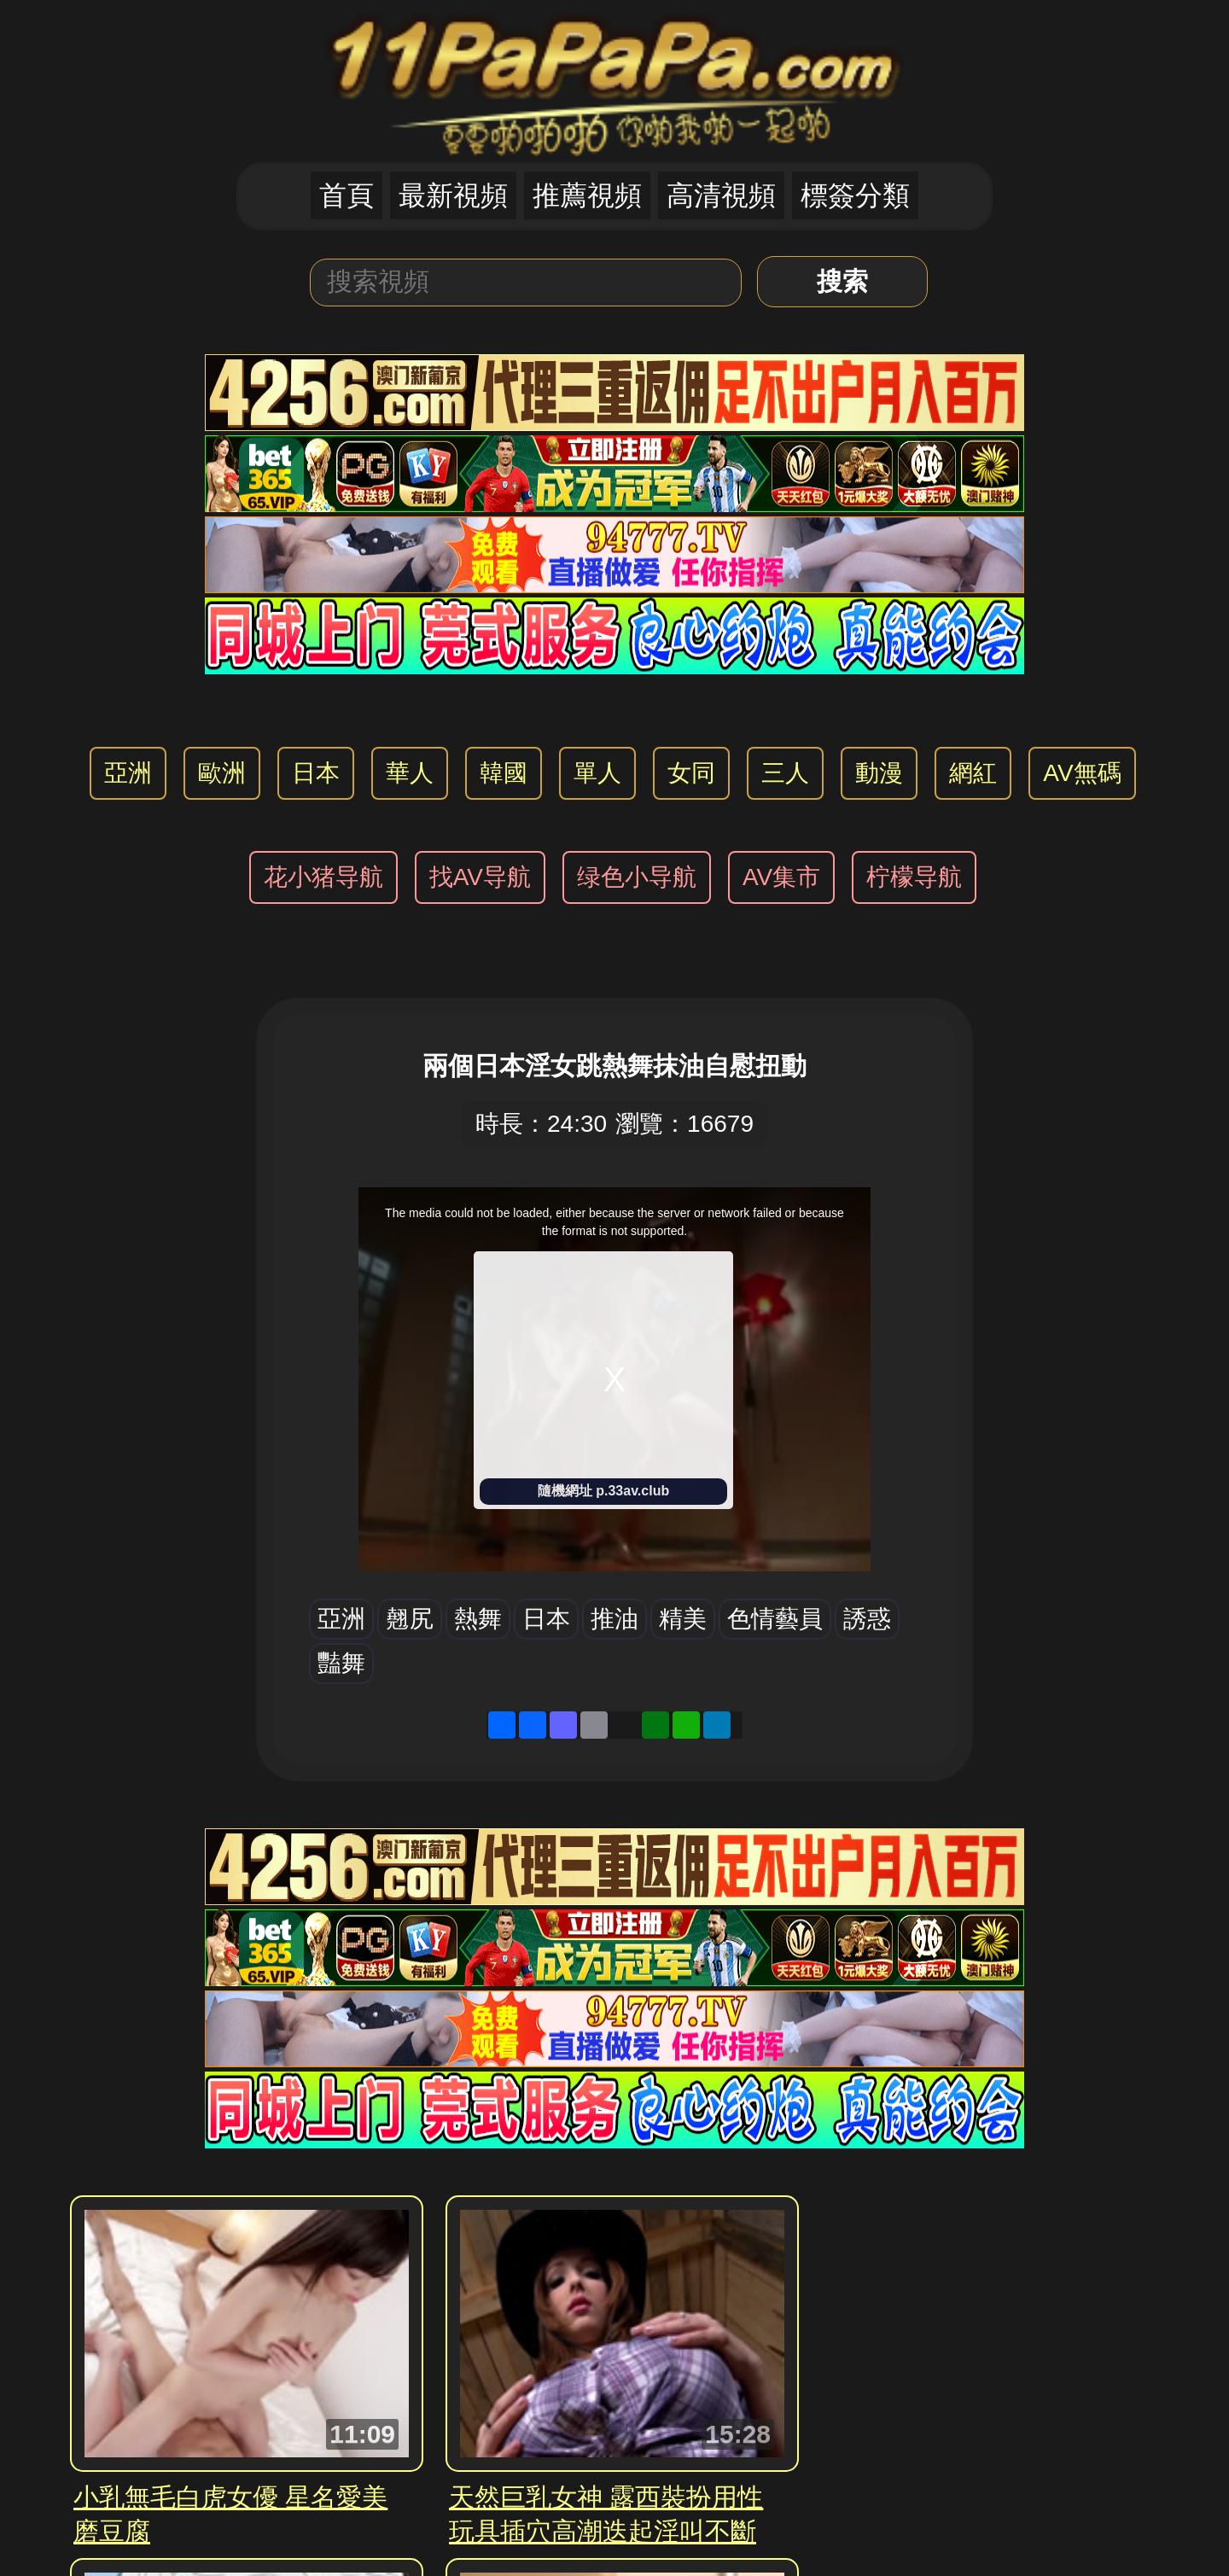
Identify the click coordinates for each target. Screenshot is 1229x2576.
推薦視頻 (587, 195)
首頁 (346, 195)
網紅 (973, 773)
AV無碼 (1082, 773)
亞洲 (128, 773)
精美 (683, 1619)
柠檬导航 (914, 877)
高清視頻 (721, 195)
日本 (316, 773)
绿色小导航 (636, 877)
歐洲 (222, 773)
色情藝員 (775, 1619)
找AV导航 (480, 877)
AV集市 (781, 877)
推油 (614, 1619)
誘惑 (867, 1619)
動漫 (879, 773)
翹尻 (410, 1619)
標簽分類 (855, 195)
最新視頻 (453, 195)
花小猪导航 (323, 877)
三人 (785, 773)
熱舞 (478, 1619)
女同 (691, 773)
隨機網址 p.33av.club (603, 1490)
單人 (597, 773)
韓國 (503, 773)
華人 (410, 773)
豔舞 (341, 1663)
